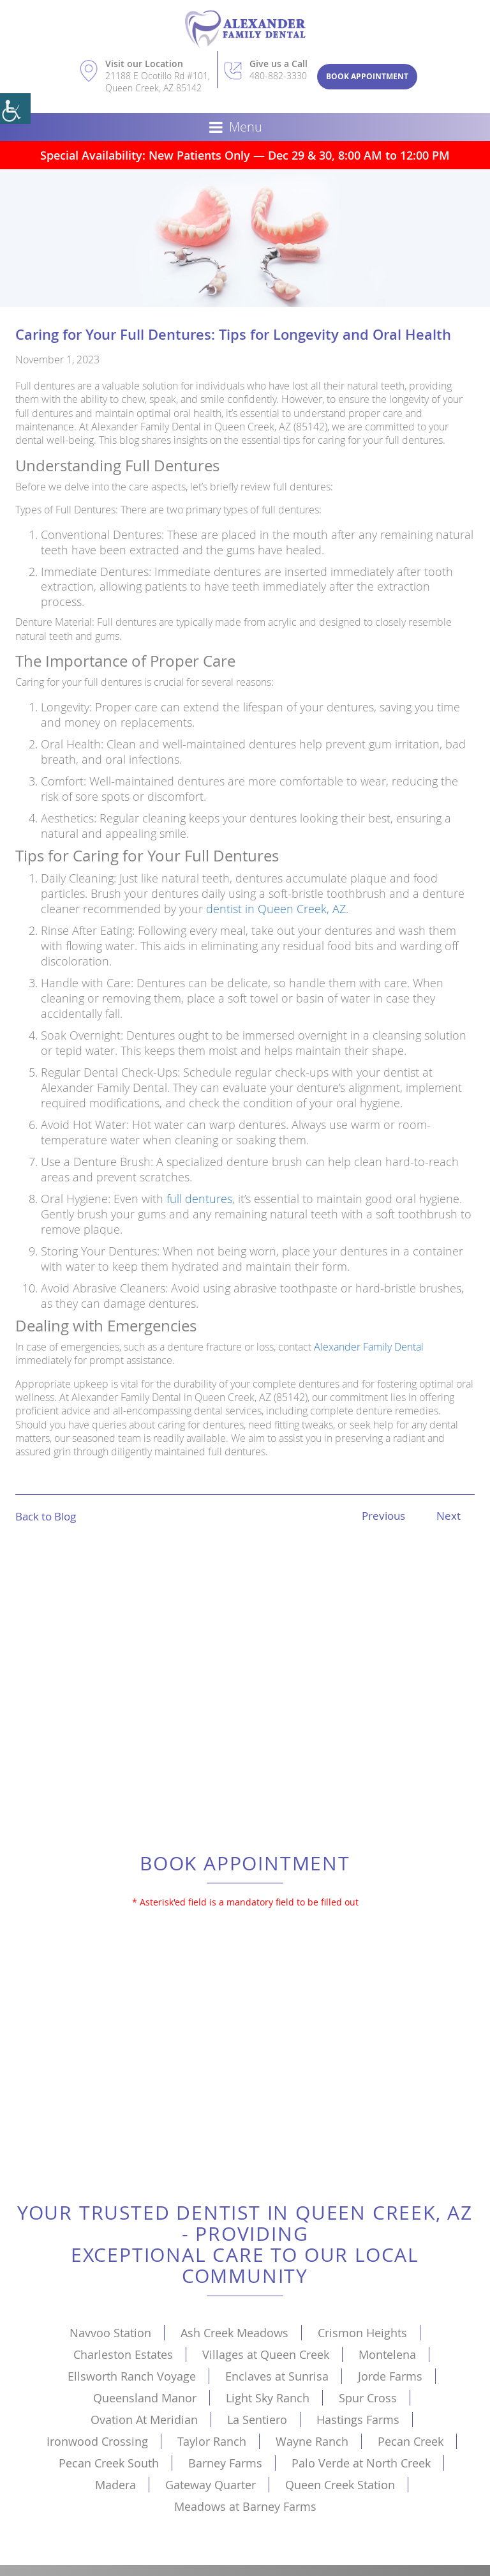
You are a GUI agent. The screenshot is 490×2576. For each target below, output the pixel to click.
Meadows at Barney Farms (245, 2506)
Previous (383, 1515)
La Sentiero (257, 2419)
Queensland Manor (145, 2398)
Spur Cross (368, 2398)
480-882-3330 (278, 76)
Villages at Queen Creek (265, 2354)
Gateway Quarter (210, 2484)
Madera (115, 2484)
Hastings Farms (357, 2419)
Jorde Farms (390, 2376)
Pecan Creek (410, 2441)
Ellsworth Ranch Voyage (132, 2376)
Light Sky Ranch (267, 2398)
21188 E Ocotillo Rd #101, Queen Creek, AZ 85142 (157, 82)
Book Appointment (367, 76)
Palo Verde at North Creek (361, 2463)
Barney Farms (225, 2463)
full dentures (199, 1198)
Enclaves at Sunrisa (277, 2376)
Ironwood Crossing (97, 2441)
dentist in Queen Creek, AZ (276, 908)
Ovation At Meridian (144, 2419)
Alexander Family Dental (369, 1347)
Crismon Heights (362, 2332)
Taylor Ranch (211, 2441)
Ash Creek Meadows (234, 2332)
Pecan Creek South (109, 2463)
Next (448, 1515)
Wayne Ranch (312, 2441)
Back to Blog (45, 1516)
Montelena (387, 2354)
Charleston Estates (123, 2354)
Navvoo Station (110, 2332)
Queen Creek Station (340, 2484)
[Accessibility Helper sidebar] (15, 108)
